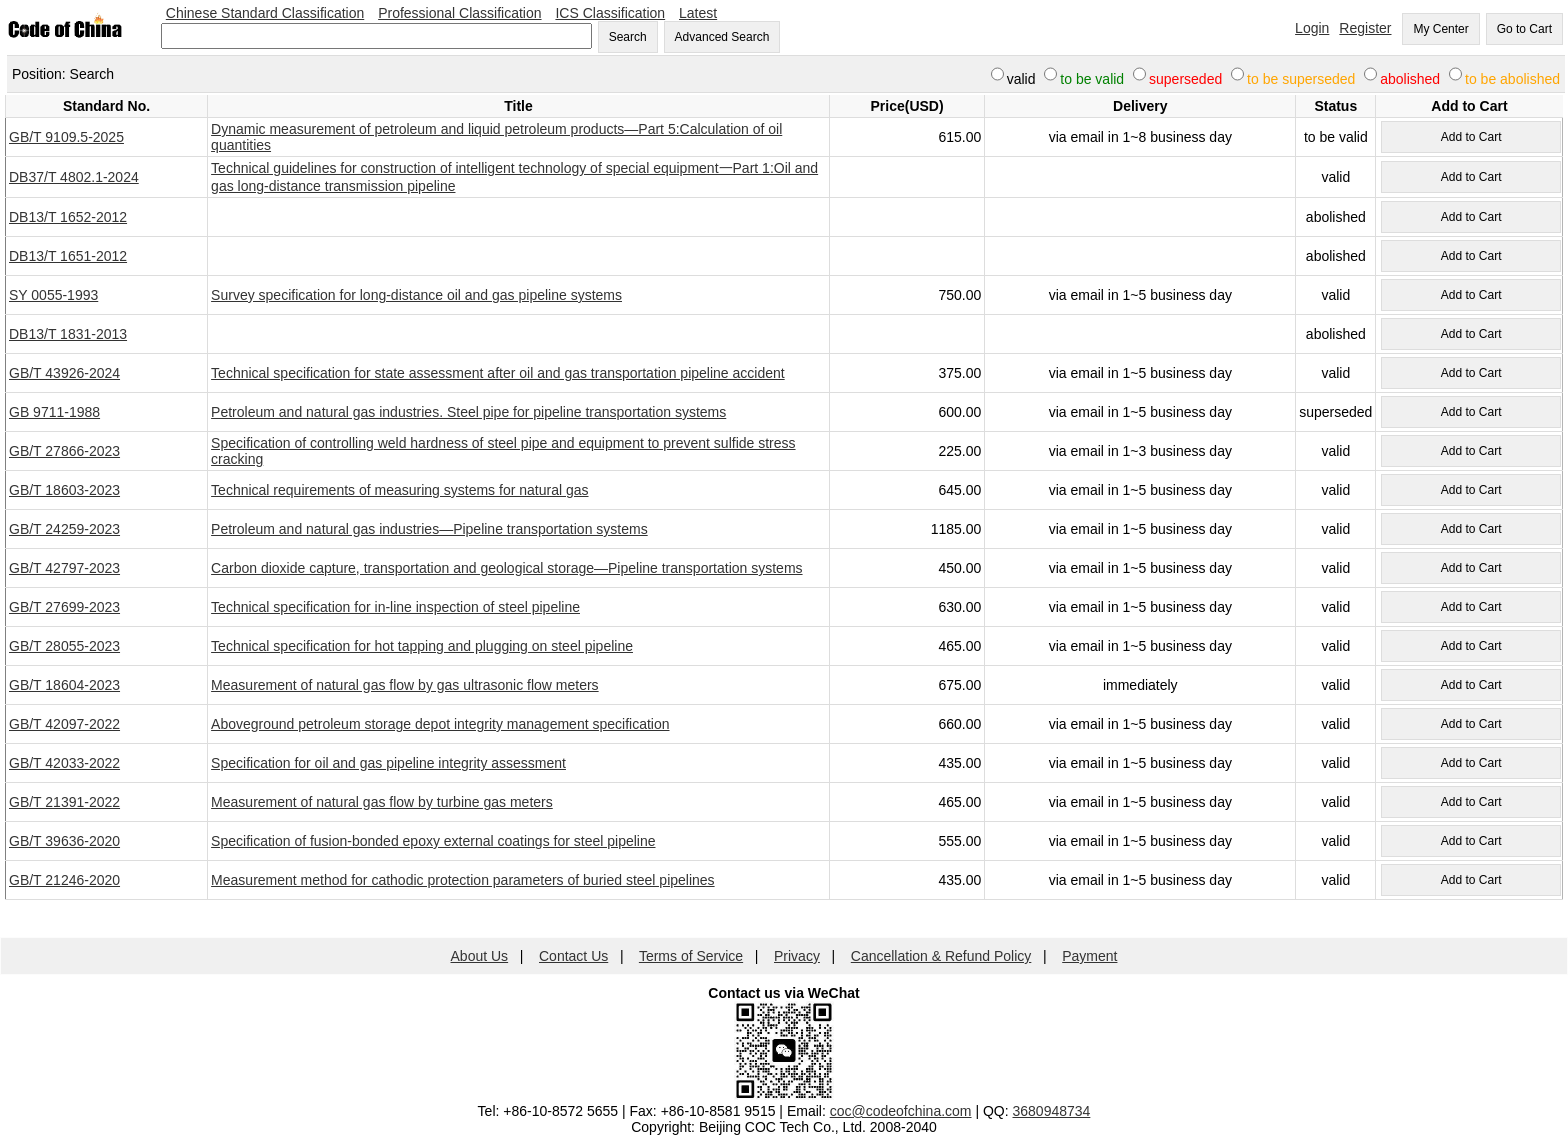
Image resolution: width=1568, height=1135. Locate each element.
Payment (1089, 956)
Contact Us (573, 956)
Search (628, 37)
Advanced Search (722, 37)
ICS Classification (610, 13)
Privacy (797, 956)
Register (1365, 28)
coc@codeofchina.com (901, 1111)
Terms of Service (691, 956)
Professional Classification (459, 13)
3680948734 (1052, 1111)
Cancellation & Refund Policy (941, 956)
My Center (1440, 29)
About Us (480, 956)
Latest (698, 13)
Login (1312, 28)
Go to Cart (1524, 29)
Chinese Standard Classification (265, 13)
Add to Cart (1471, 137)
